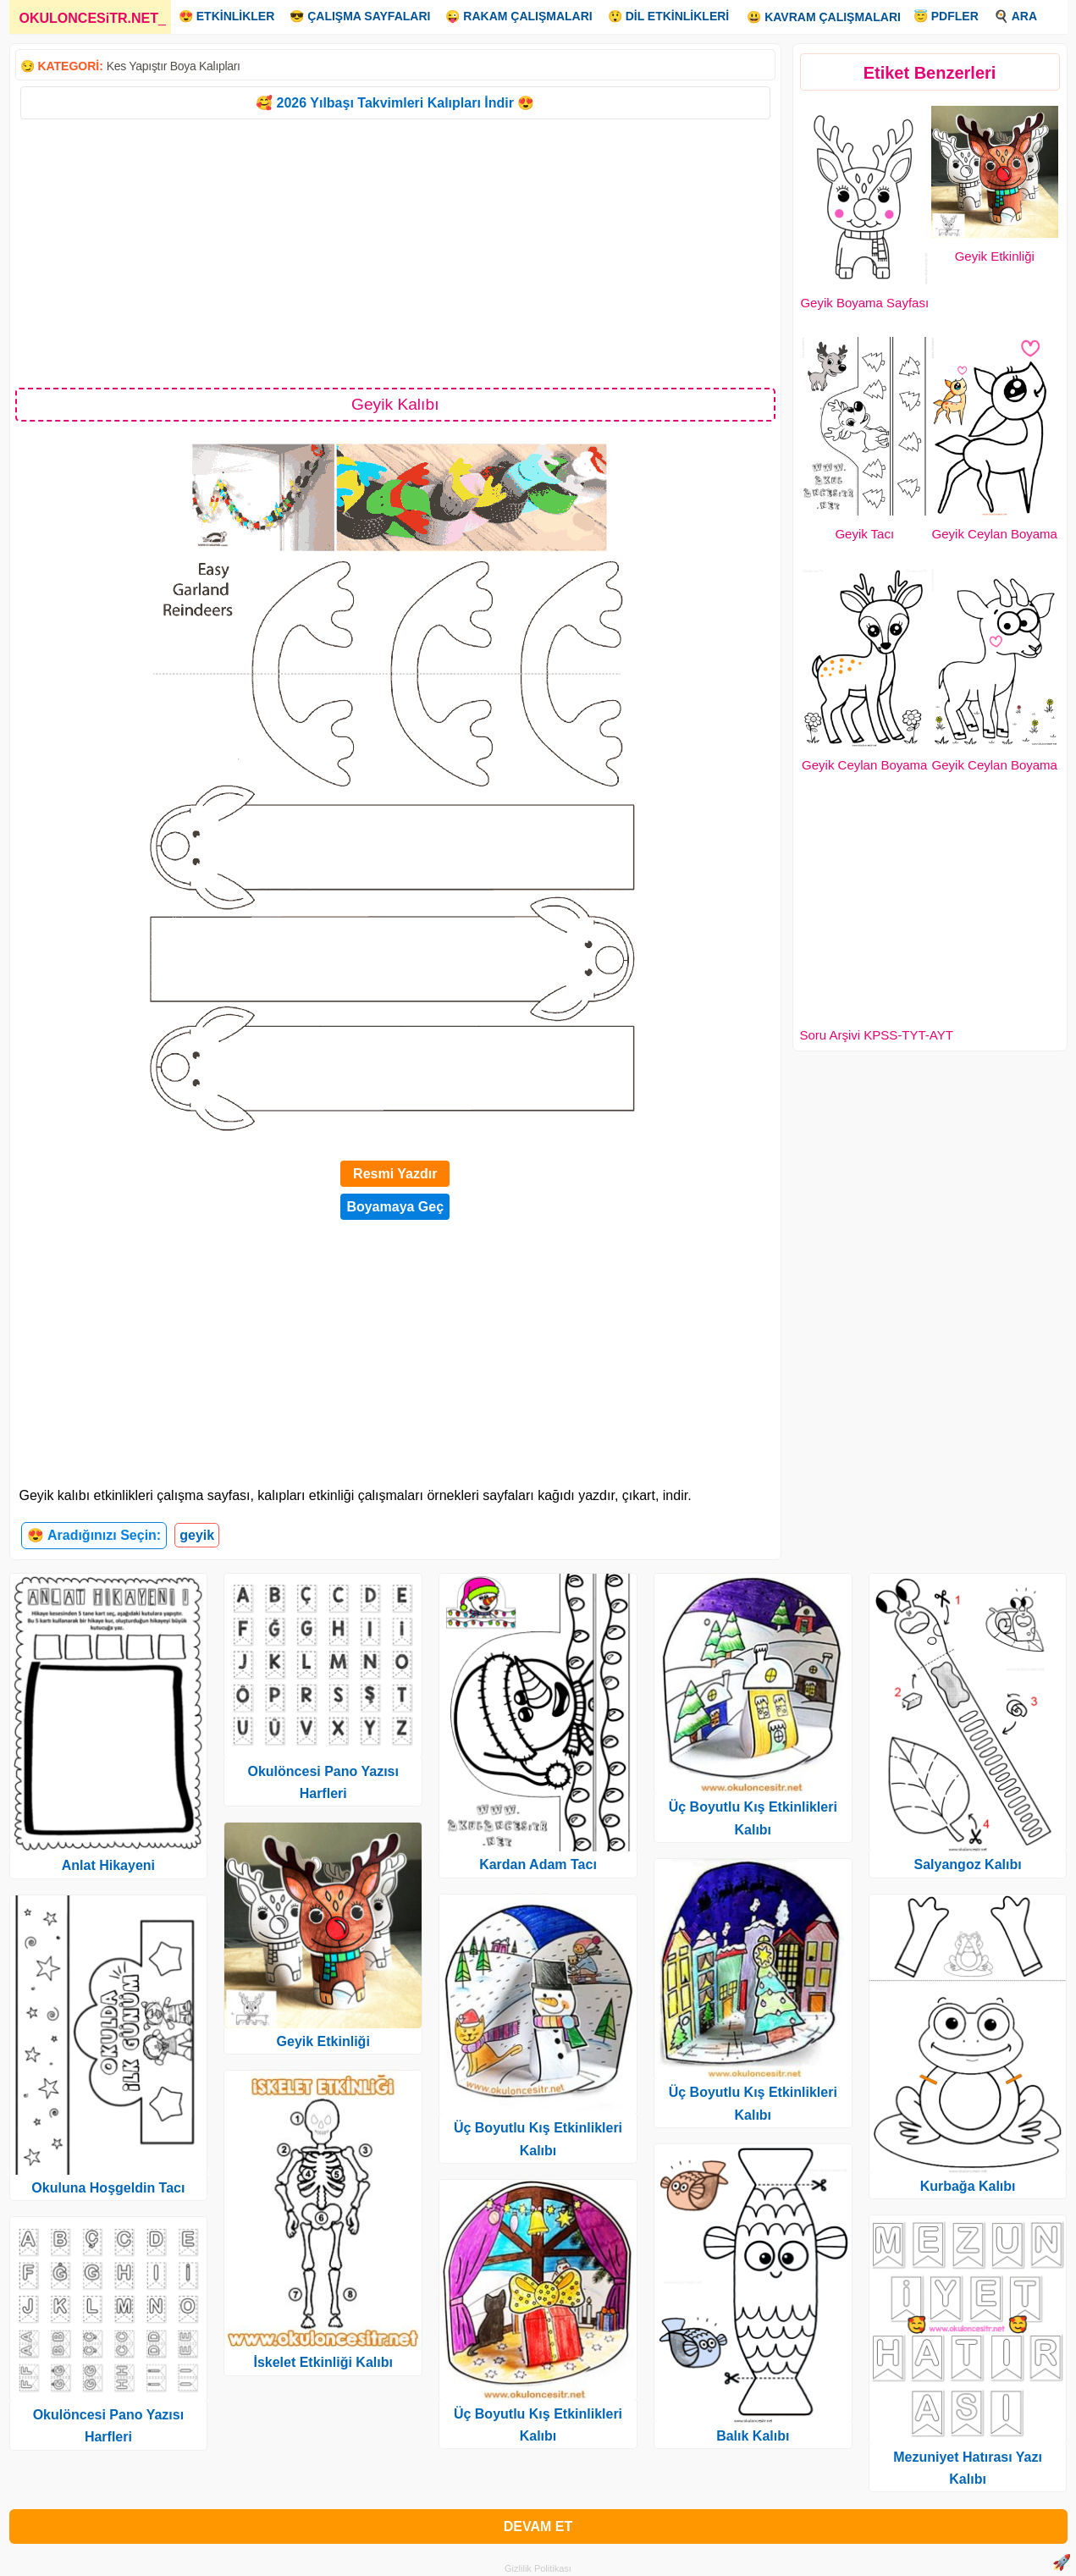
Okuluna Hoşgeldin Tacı (108, 2188)
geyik (196, 1535)
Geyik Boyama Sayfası (864, 302)
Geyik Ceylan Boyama (994, 534)
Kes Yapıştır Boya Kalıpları (173, 66)
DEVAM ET (538, 2526)
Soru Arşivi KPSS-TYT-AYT (876, 1035)
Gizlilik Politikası (538, 2568)
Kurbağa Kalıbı (968, 2186)
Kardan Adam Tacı (538, 1864)
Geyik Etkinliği (995, 256)
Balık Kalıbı (752, 2436)
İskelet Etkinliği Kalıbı (323, 2362)
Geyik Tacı (864, 534)
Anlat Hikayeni (108, 1865)
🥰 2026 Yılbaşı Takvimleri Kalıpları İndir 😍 (395, 103)
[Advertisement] (395, 252)
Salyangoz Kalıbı (968, 1864)
